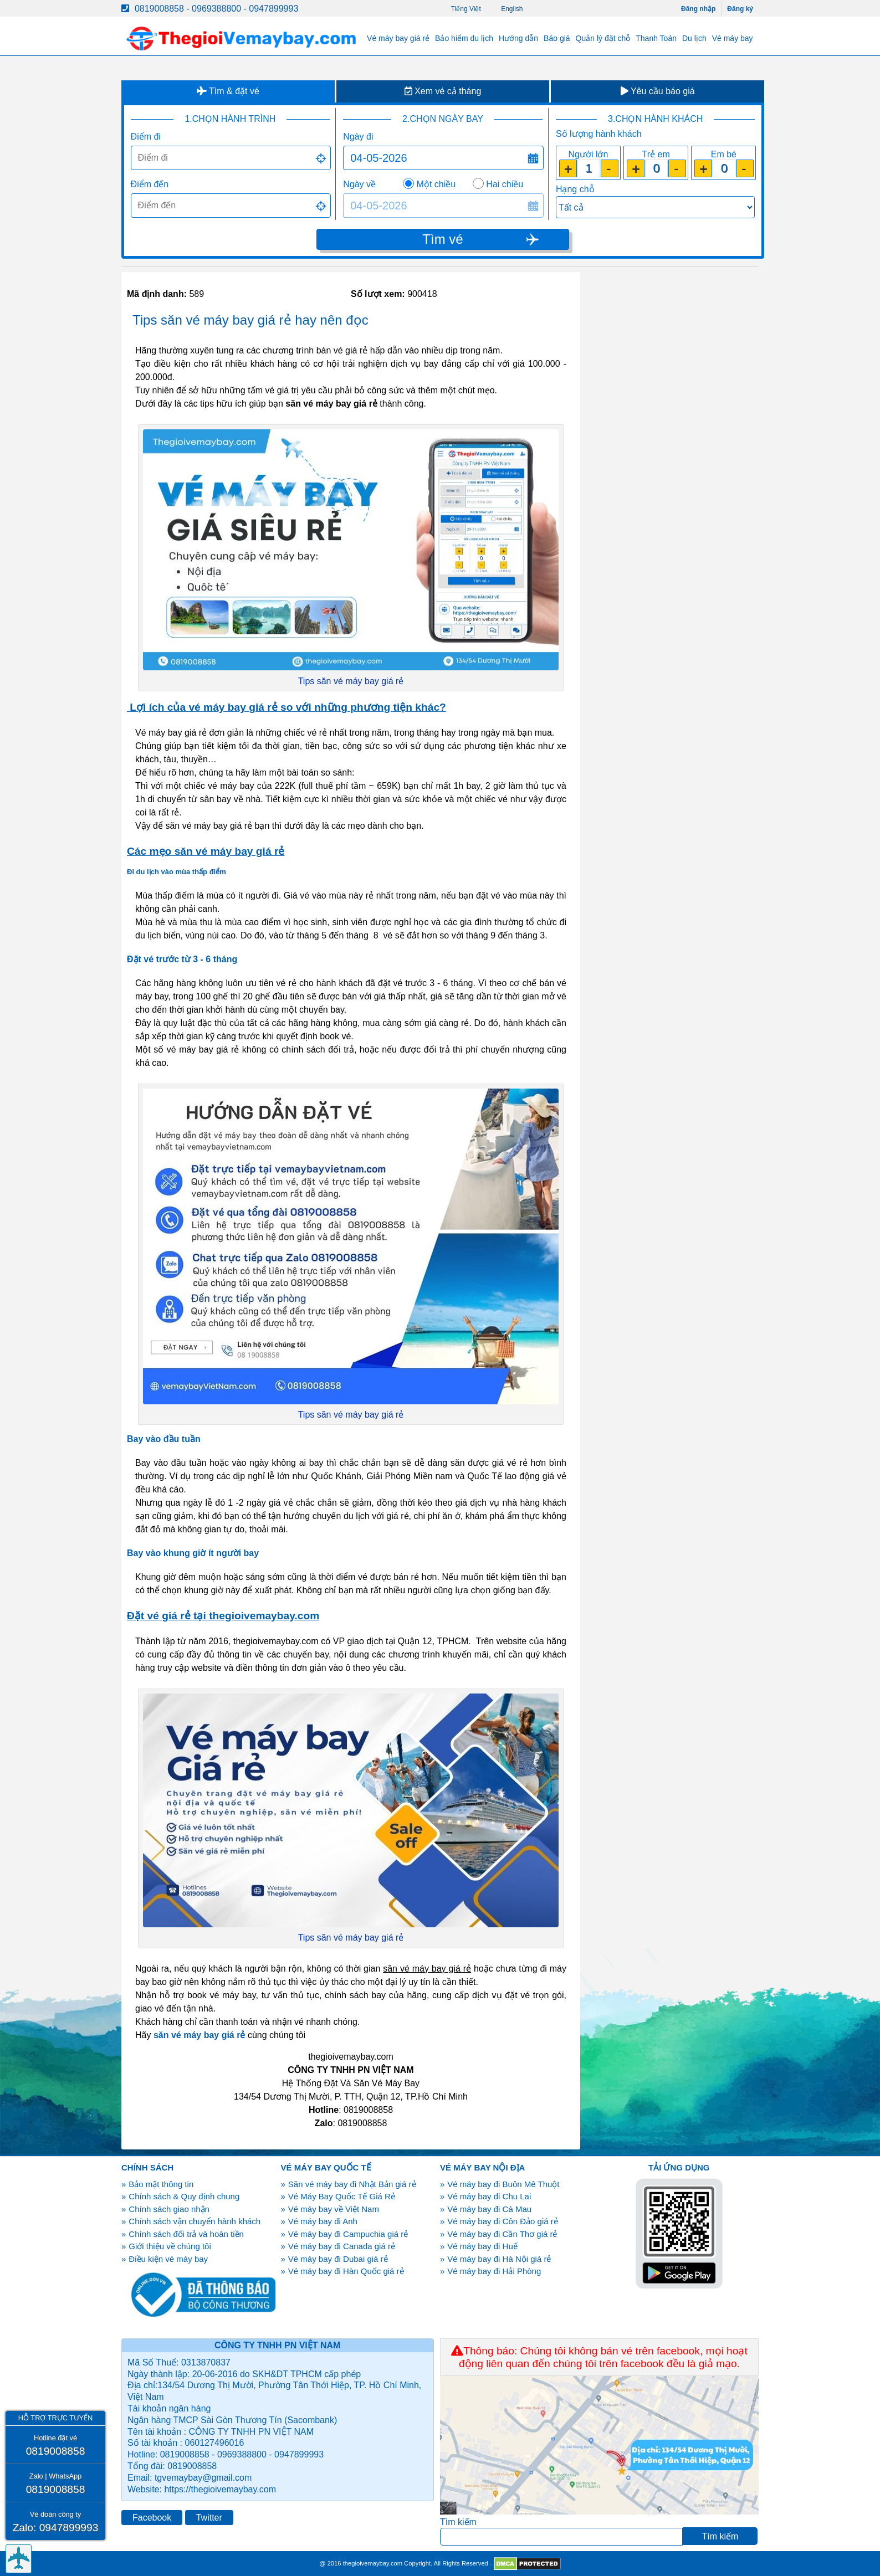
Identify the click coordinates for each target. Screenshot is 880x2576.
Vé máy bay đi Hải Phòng (494, 2271)
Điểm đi (146, 136)
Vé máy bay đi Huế (482, 2246)
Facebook (151, 2517)
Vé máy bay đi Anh (322, 2221)
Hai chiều (504, 184)
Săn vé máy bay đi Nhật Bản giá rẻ (352, 2184)
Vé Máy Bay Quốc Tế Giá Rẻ (341, 2196)
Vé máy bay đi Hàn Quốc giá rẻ (346, 2271)
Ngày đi (358, 136)
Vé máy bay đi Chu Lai (489, 2196)
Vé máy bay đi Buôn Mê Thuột (503, 2184)
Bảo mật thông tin (161, 2184)
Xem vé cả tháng (443, 91)
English (512, 9)
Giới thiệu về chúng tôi (170, 2246)
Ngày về (359, 184)
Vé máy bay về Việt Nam (333, 2209)
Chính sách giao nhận (169, 2209)
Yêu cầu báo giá (658, 91)
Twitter (209, 2517)
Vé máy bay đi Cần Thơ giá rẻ (502, 2234)
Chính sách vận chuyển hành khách (194, 2221)
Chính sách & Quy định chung (184, 2196)
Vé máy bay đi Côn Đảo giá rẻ (502, 2221)
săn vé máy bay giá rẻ (199, 2035)
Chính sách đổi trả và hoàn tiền (186, 2234)
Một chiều (436, 184)
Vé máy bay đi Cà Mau (489, 2209)
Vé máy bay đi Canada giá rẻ (341, 2246)
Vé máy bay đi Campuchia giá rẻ (348, 2234)
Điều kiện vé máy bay (168, 2259)
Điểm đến (150, 184)
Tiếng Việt (466, 9)
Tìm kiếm (458, 2522)
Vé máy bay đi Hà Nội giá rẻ (499, 2259)
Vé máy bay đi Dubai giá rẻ (338, 2259)
